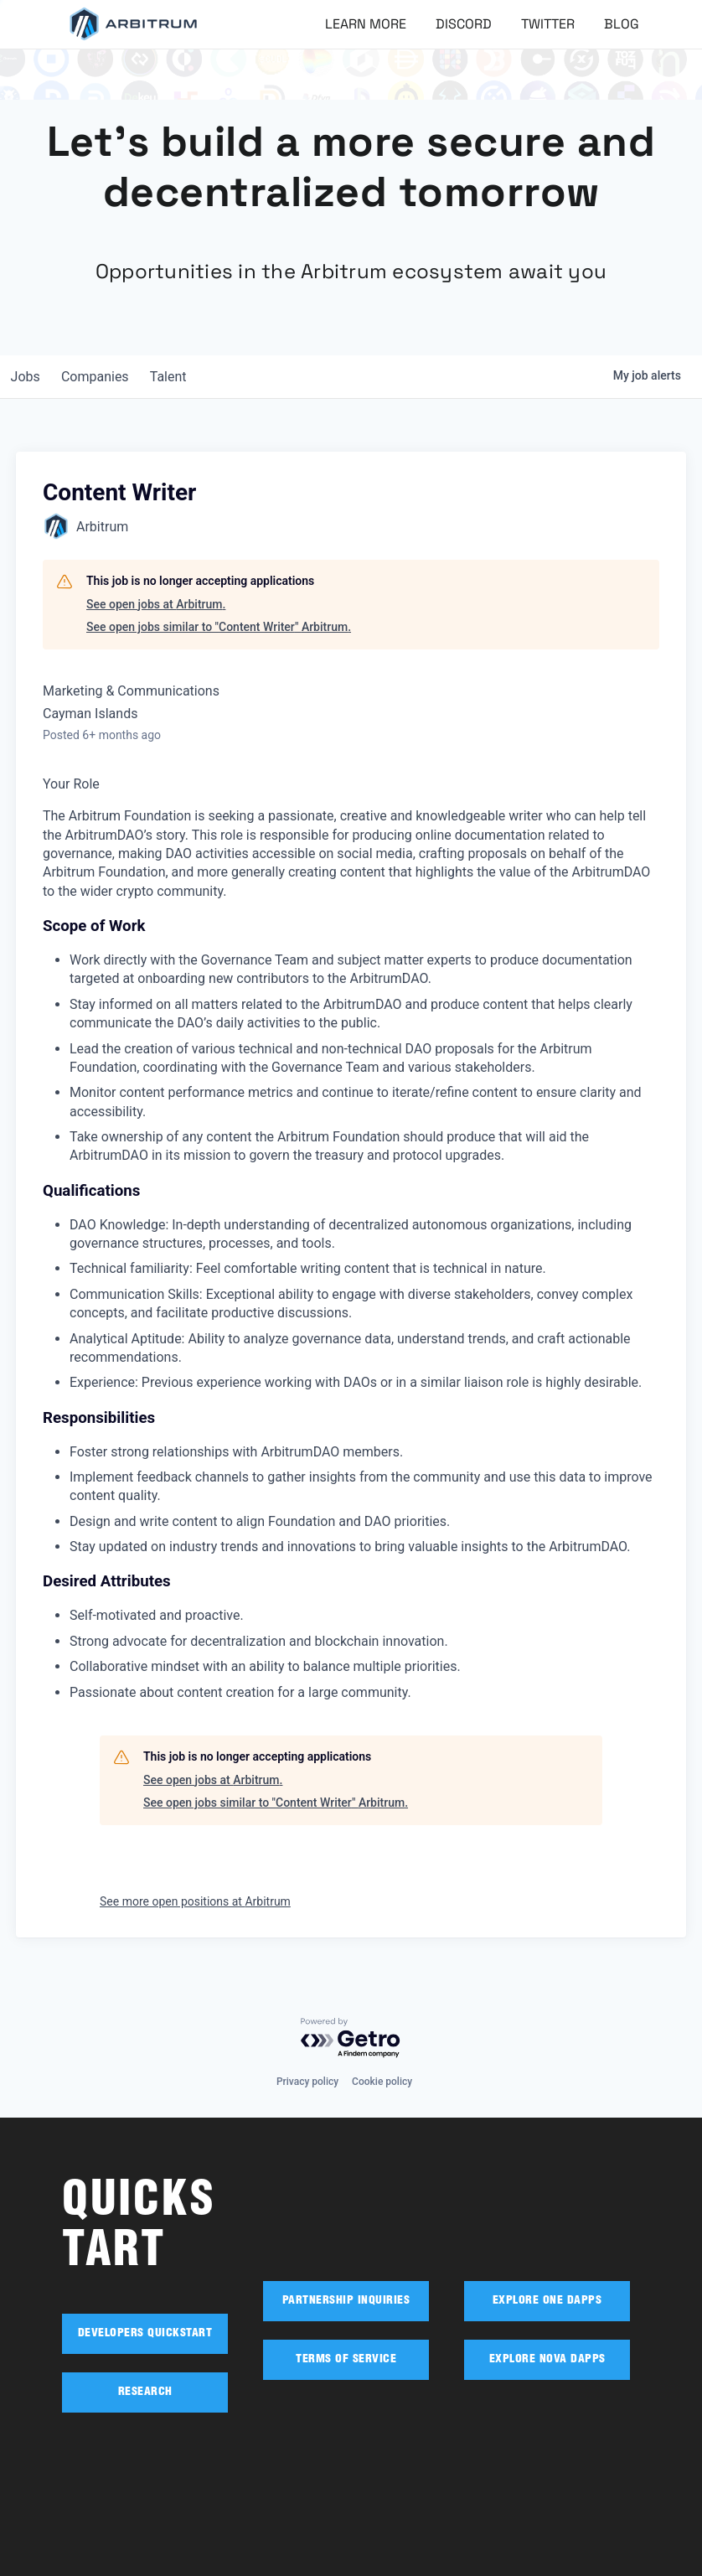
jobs (28, 377)
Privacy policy (307, 2081)
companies (103, 377)
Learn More (365, 24)
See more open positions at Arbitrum (195, 1901)
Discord (464, 24)
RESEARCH (145, 2392)
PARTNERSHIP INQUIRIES (346, 2301)
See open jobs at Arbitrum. (155, 604)
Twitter (548, 24)
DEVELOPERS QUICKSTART (145, 2334)
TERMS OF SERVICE (346, 2360)
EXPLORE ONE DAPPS (547, 2301)
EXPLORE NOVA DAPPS (547, 2360)
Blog (621, 24)
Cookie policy (382, 2081)
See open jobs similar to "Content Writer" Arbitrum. (218, 627)
